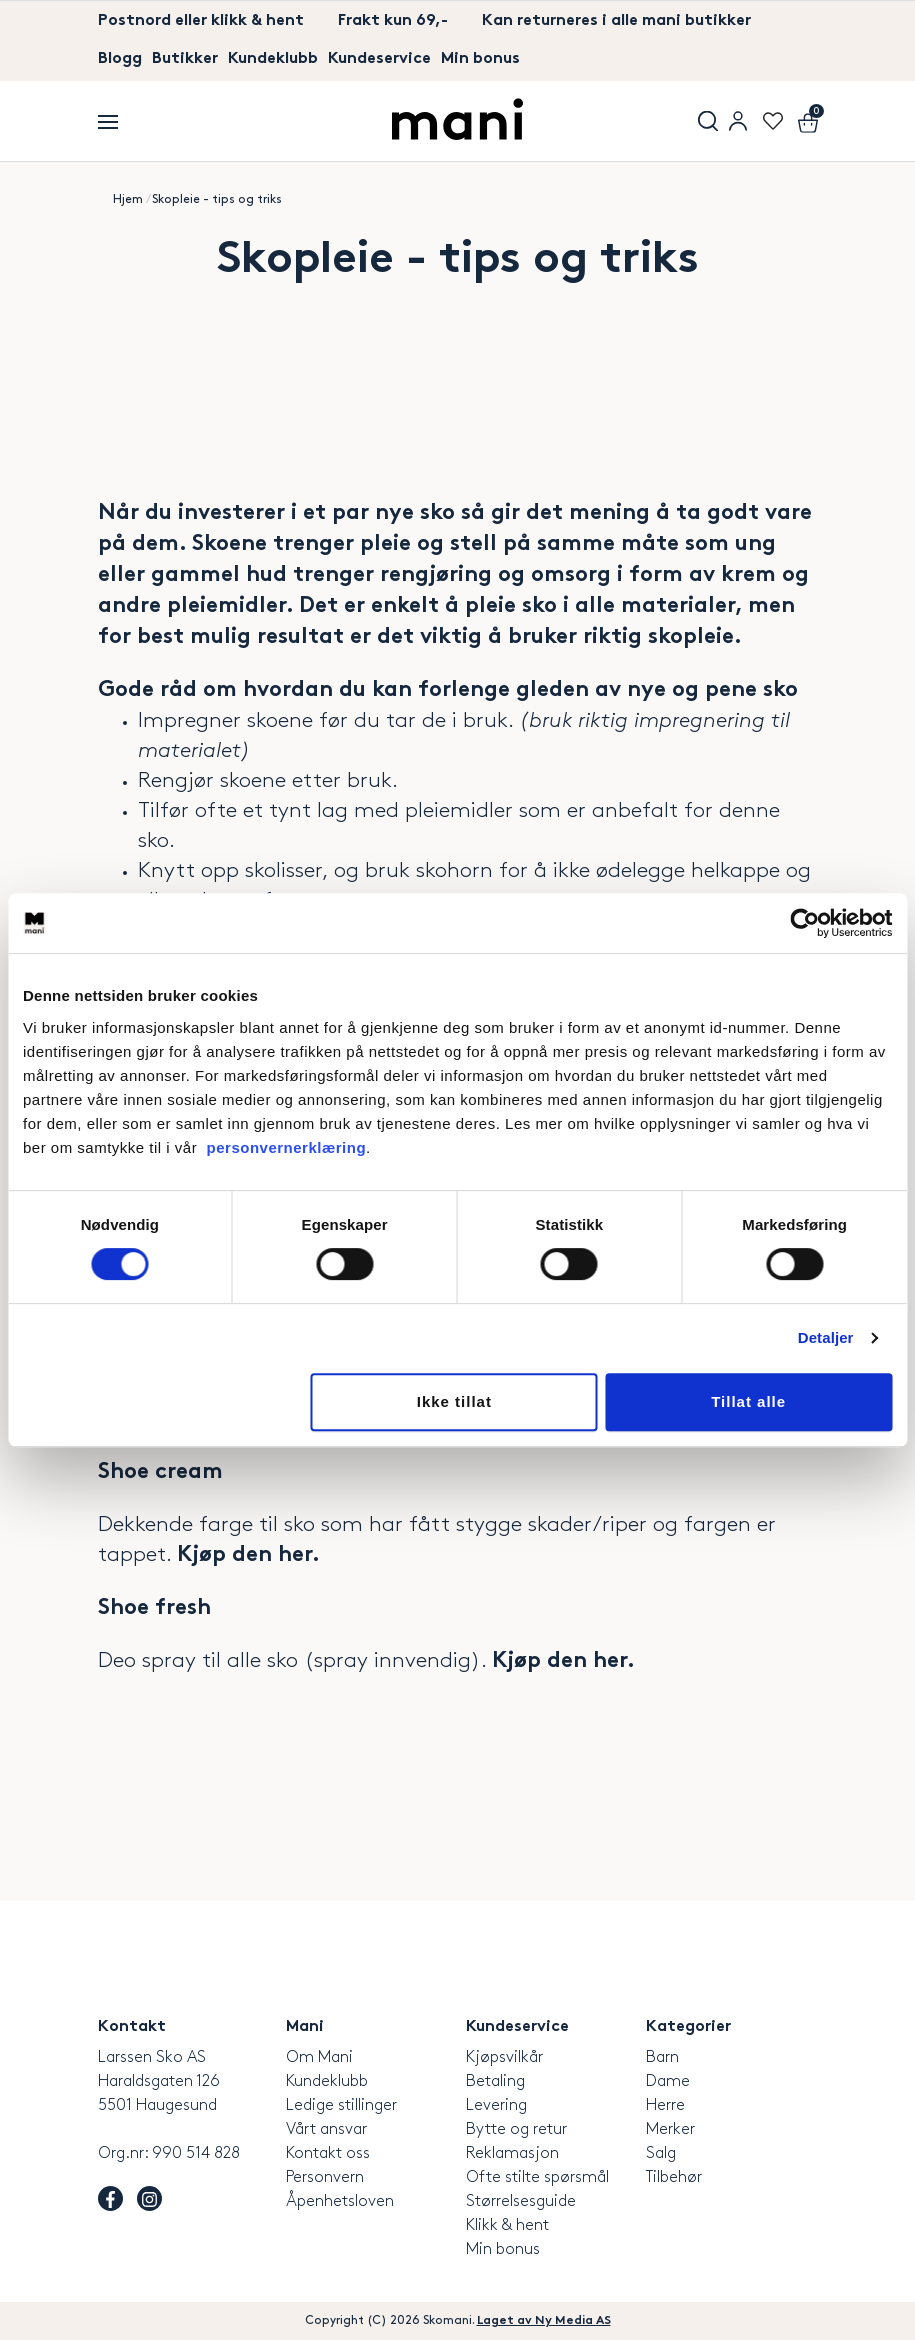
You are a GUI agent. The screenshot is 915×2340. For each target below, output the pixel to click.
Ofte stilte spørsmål (537, 2177)
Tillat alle (748, 1401)
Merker (670, 2129)
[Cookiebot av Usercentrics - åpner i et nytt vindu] (804, 923)
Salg (661, 2153)
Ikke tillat (454, 1401)
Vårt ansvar (326, 2129)
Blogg (120, 59)
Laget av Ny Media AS (544, 2321)
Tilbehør (674, 2177)
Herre (665, 2105)
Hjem (128, 199)
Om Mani (319, 2057)
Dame (668, 2081)
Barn (662, 2057)
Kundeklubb (273, 59)
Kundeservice (379, 59)
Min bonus (480, 59)
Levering (496, 2105)
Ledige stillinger (341, 2105)
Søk (708, 121)
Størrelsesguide (521, 2201)
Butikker (185, 59)
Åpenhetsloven (340, 2201)
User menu (738, 121)
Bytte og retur (516, 2129)
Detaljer (826, 1337)
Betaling (495, 2081)
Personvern (325, 2177)
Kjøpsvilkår (504, 2057)
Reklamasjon (512, 2153)
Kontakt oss (328, 2153)
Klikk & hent (507, 2225)
